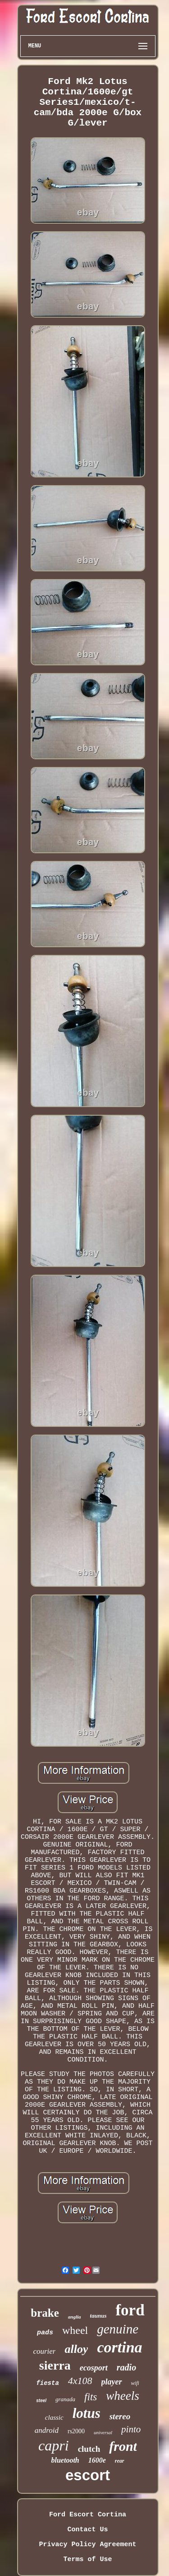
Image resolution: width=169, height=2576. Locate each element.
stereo (120, 2416)
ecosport (94, 2367)
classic (54, 2417)
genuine (117, 2329)
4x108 (80, 2380)
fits (90, 2397)
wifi (135, 2383)
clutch (89, 2449)
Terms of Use (87, 2559)
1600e (97, 2460)
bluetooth (65, 2460)
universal (103, 2432)
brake (45, 2313)
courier (44, 2351)
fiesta (47, 2383)
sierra (55, 2365)
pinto (131, 2429)
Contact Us (87, 2530)
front (123, 2446)
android (47, 2430)
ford (129, 2310)
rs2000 (76, 2431)
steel (41, 2400)
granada (65, 2399)
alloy (76, 2349)
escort (87, 2475)
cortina (119, 2347)
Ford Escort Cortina (87, 2515)
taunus (98, 2315)
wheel (75, 2330)
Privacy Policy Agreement (87, 2544)
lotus (86, 2413)
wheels (122, 2396)
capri (53, 2445)
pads (45, 2333)
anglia (74, 2316)
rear (119, 2461)
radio (126, 2367)
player (111, 2381)
